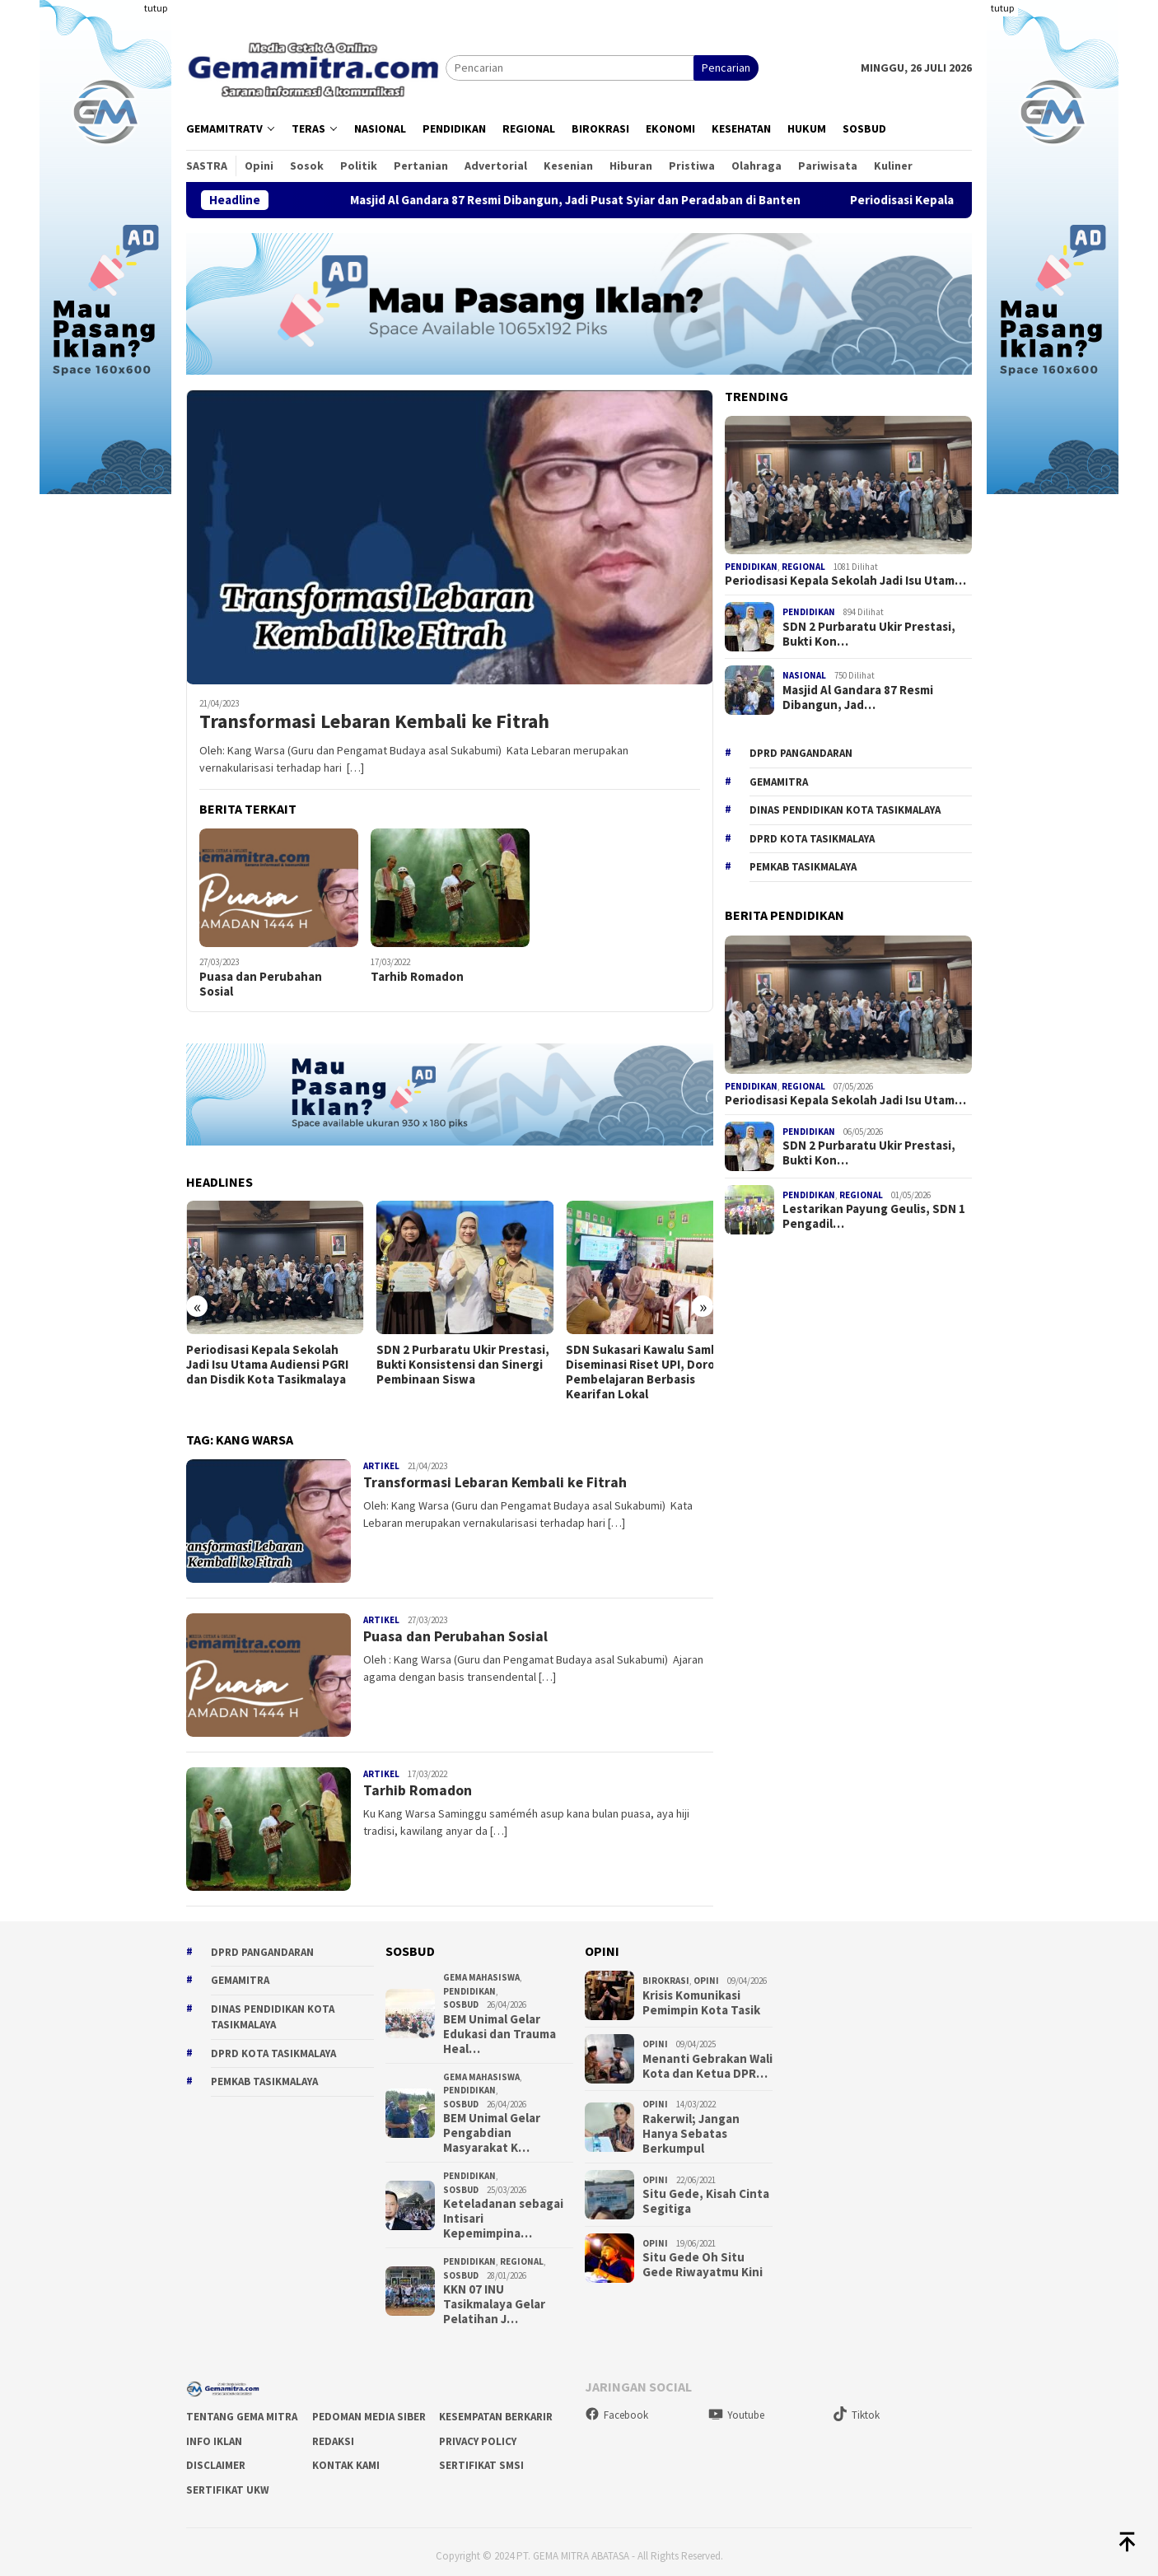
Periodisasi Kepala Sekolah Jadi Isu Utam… (845, 580)
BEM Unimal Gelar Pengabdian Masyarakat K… (491, 2125)
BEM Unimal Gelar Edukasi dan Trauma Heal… (499, 2026)
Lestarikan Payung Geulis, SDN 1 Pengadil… (873, 1216)
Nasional (804, 675)
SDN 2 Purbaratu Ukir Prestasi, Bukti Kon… (868, 634)
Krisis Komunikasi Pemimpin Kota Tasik (701, 1994)
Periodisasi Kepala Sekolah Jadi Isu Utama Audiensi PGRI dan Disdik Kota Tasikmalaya (267, 1357)
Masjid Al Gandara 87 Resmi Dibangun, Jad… (857, 697)
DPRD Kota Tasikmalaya (812, 839)
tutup (155, 8)
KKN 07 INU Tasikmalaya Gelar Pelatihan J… (494, 2297)
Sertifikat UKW (227, 2482)
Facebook (616, 2407)
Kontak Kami (346, 2458)
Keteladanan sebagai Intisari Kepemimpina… (503, 2211)
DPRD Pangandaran (800, 753)
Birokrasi (665, 1973)
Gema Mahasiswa (481, 1970)
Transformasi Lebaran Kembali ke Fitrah (374, 722)
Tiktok (856, 2407)
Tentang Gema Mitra (241, 2409)
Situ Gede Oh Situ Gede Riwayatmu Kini (702, 2257)
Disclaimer (215, 2458)
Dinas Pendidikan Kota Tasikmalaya (845, 810)
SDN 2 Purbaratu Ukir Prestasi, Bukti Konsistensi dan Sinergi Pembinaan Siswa (449, 1357)
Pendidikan (751, 566)
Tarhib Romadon (417, 976)
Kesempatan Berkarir (496, 2409)
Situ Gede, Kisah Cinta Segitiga (705, 2194)
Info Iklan (214, 2433)
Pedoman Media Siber (369, 2409)
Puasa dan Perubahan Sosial (260, 984)
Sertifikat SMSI (481, 2458)
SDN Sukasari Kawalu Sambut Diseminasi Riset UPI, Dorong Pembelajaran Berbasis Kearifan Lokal (629, 1364)
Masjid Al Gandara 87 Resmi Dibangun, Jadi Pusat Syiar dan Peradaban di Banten (628, 200)
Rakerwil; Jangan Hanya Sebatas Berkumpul (691, 2126)
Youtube (736, 2407)
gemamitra (778, 782)
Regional (803, 566)
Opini (706, 1973)
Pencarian (726, 67)
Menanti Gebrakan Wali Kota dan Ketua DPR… (707, 2058)
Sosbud (461, 1997)
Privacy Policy (477, 2433)
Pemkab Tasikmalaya (803, 867)
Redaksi (333, 2433)
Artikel (381, 1458)
